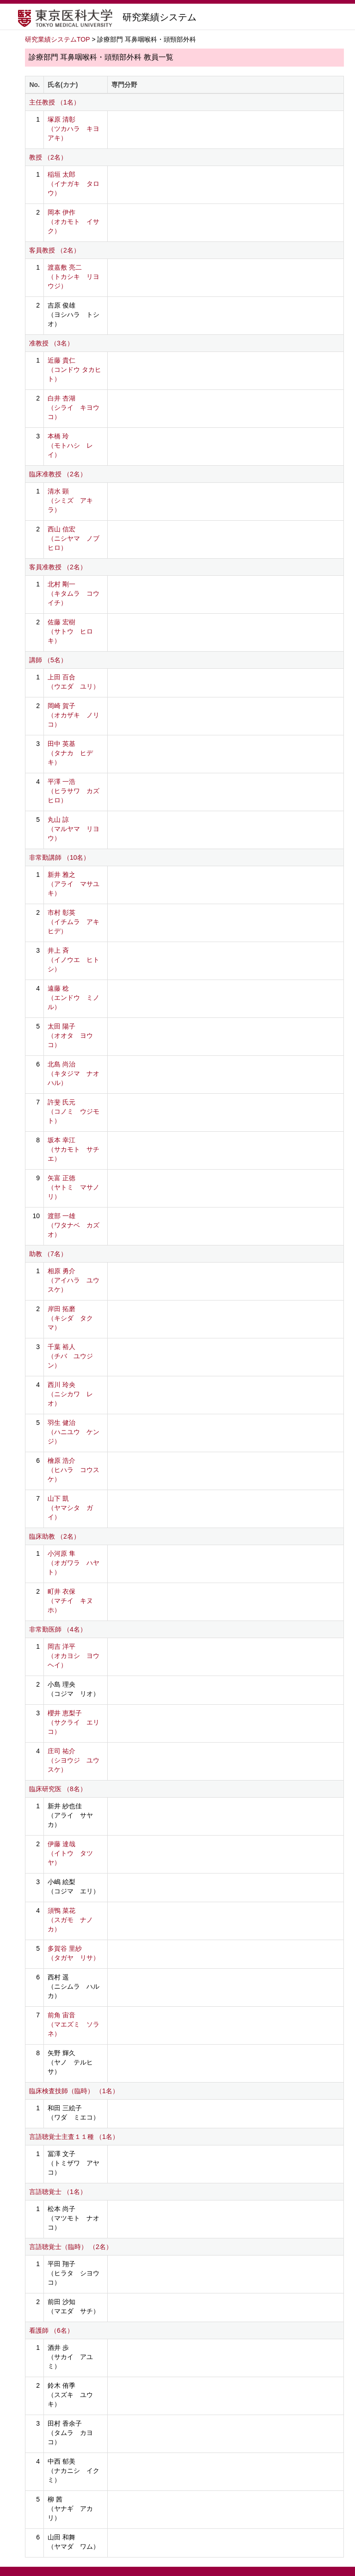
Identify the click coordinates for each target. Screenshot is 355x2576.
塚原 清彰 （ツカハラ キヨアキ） (73, 129)
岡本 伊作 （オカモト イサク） (73, 221)
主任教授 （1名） (54, 102)
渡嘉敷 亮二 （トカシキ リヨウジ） (73, 277)
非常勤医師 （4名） (57, 1629)
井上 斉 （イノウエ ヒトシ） (73, 960)
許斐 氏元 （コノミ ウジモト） (73, 1111)
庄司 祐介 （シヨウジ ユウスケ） (73, 1760)
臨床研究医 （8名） (57, 1789)
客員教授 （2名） (54, 250)
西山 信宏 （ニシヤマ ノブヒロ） (73, 538)
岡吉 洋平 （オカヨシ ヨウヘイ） (73, 1656)
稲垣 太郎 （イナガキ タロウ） (73, 184)
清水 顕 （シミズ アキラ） (70, 500)
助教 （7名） (48, 1253)
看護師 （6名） (51, 2330)
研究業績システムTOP (57, 39)
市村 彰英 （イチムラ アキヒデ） (73, 922)
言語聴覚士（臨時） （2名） (70, 2246)
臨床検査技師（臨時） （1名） (74, 2091)
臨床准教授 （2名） (57, 474)
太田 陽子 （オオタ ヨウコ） (70, 1035)
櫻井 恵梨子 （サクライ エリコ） (73, 1722)
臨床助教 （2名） (54, 1536)
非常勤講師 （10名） (59, 857)
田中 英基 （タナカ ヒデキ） (70, 753)
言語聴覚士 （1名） (57, 2191)
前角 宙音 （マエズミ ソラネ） (73, 2024)
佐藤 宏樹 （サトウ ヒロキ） (70, 631)
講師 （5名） (48, 660)
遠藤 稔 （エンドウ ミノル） (73, 998)
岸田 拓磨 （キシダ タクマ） (70, 1318)
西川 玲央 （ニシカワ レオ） (70, 1394)
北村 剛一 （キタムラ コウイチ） (73, 593)
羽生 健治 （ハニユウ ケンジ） (73, 1432)
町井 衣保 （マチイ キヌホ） (70, 1601)
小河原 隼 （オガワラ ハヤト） (73, 1563)
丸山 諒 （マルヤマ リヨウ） (73, 829)
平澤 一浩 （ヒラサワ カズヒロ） (73, 791)
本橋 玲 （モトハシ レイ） (70, 445)
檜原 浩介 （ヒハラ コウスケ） (73, 1470)
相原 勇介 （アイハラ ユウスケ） (73, 1280)
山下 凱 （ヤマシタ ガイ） (70, 1508)
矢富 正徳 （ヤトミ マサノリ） (73, 1187)
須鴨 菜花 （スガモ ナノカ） (70, 1920)
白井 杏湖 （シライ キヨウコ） (73, 407)
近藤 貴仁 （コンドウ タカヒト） (74, 369)
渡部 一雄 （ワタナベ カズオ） (73, 1225)
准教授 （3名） (51, 343)
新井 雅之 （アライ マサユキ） (73, 884)
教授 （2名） (48, 157)
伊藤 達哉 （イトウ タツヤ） (70, 1853)
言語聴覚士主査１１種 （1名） (74, 2136)
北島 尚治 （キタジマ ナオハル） (73, 1073)
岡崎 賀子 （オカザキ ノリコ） (73, 715)
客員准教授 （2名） (57, 567)
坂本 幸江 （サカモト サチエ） (73, 1149)
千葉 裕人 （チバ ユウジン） (70, 1356)
